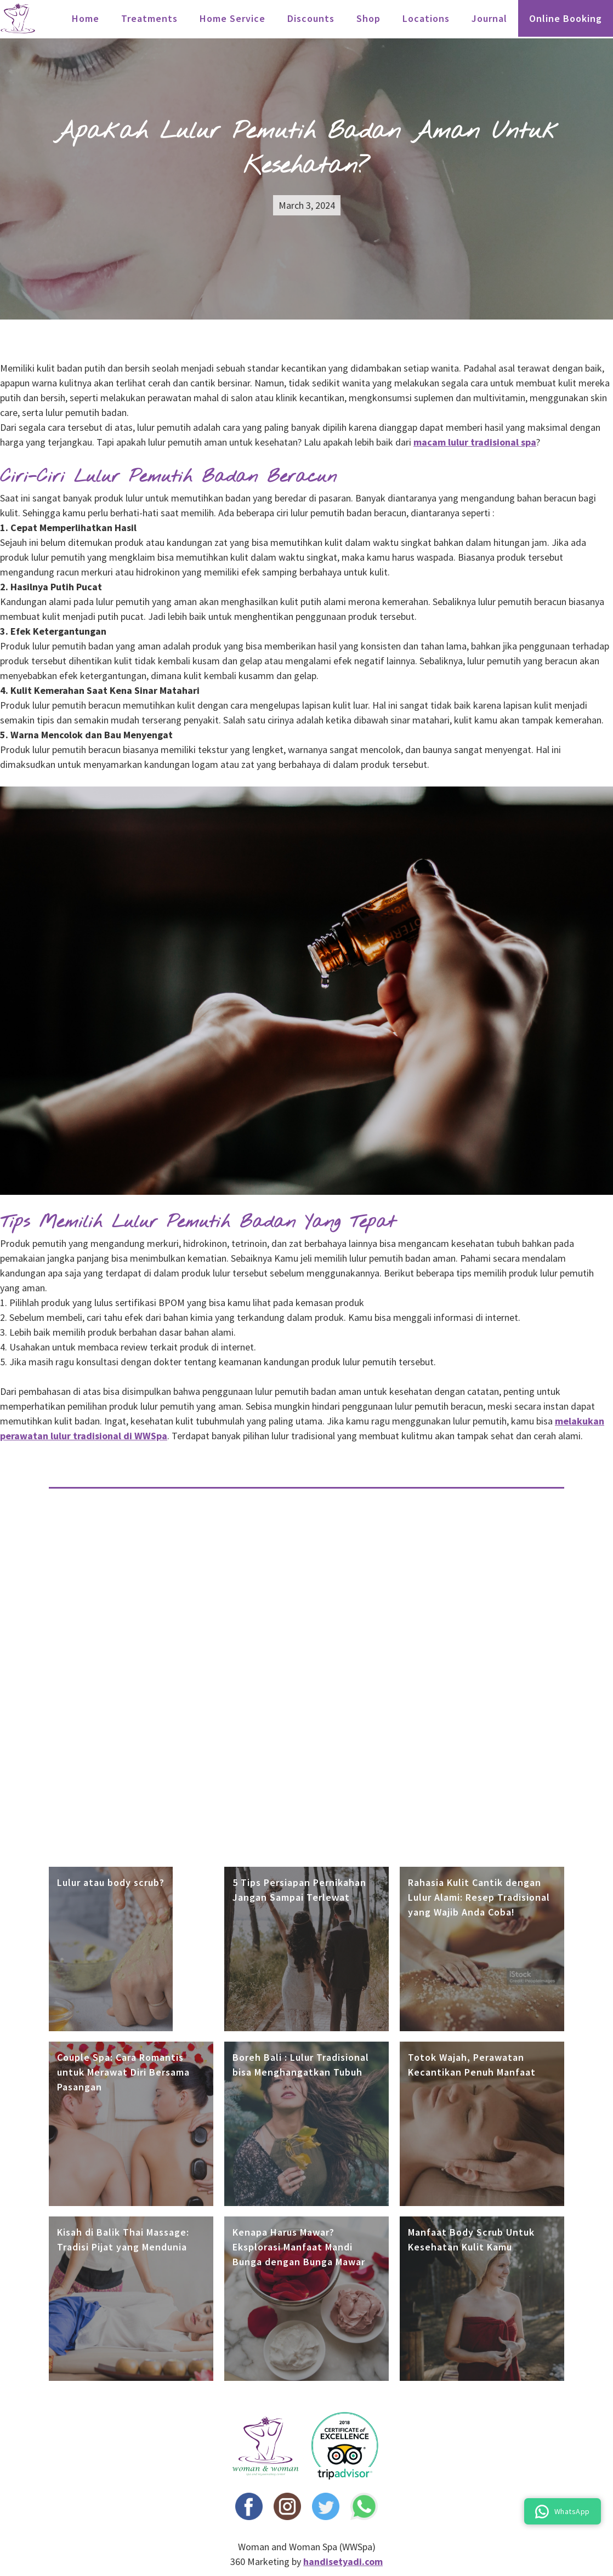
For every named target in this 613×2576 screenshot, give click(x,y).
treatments (149, 18)
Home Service (232, 18)
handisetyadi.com (343, 2561)
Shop (368, 18)
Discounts (310, 18)
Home (85, 18)
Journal (489, 18)
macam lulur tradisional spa (474, 442)
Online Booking (565, 18)
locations (426, 18)
